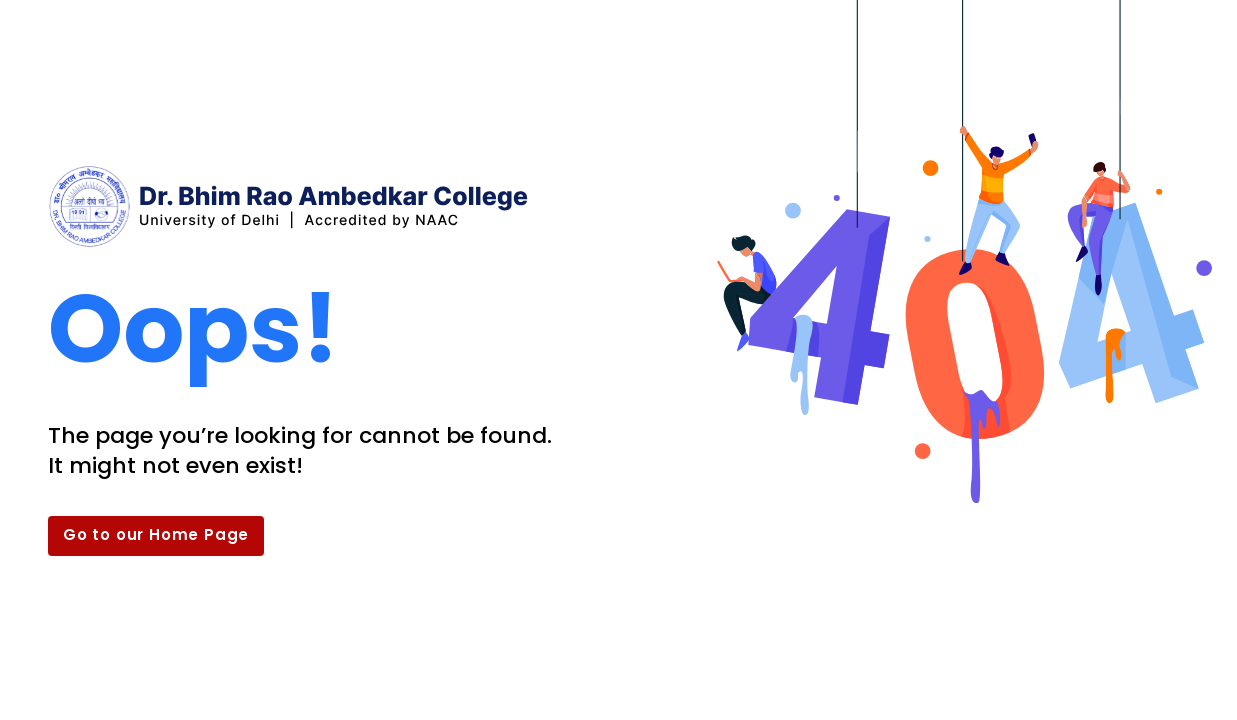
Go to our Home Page (156, 534)
